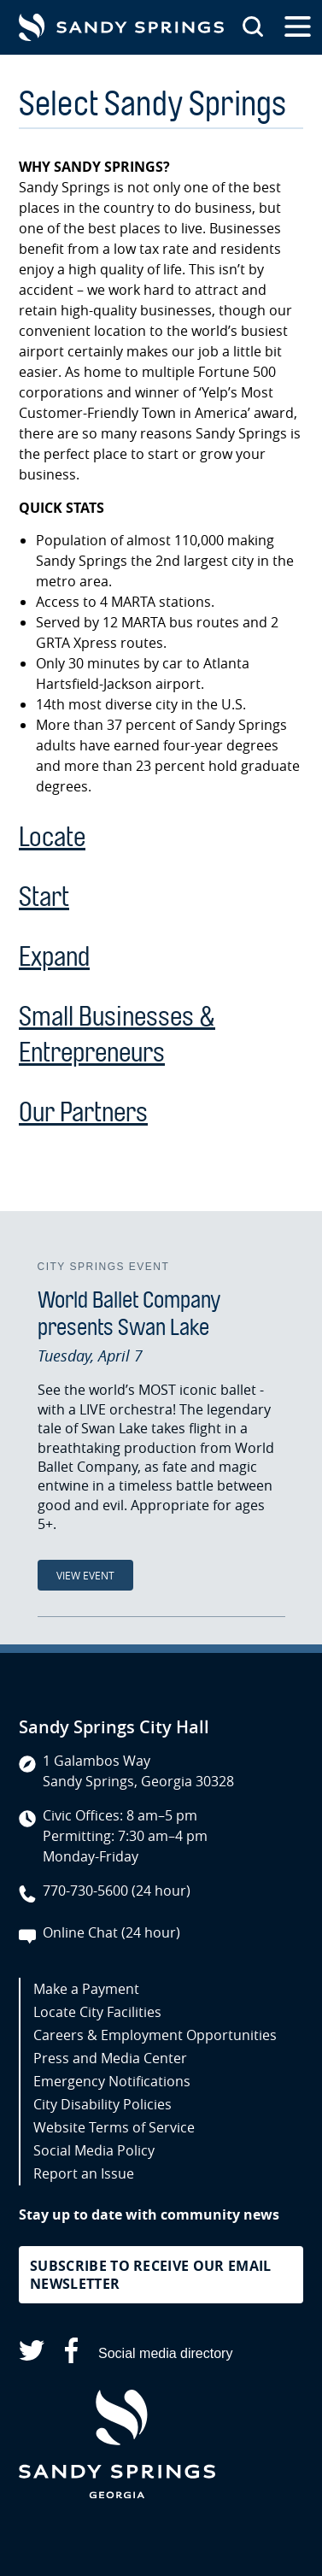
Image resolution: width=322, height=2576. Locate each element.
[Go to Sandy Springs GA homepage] (121, 27)
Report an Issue (83, 2173)
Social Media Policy (94, 2150)
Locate (52, 837)
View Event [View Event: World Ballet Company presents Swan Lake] (85, 1575)
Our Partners (83, 1112)
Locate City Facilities (97, 2012)
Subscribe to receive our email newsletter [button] (151, 2274)
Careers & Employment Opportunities (155, 2035)
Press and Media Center (110, 2058)
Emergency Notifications (111, 2081)
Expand (54, 957)
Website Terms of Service (114, 2127)
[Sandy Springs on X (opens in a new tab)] (31, 2353)
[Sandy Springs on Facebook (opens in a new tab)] (71, 2353)
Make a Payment (86, 1988)
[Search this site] (252, 27)
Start (44, 897)
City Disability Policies (102, 2104)
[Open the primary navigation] (297, 27)
